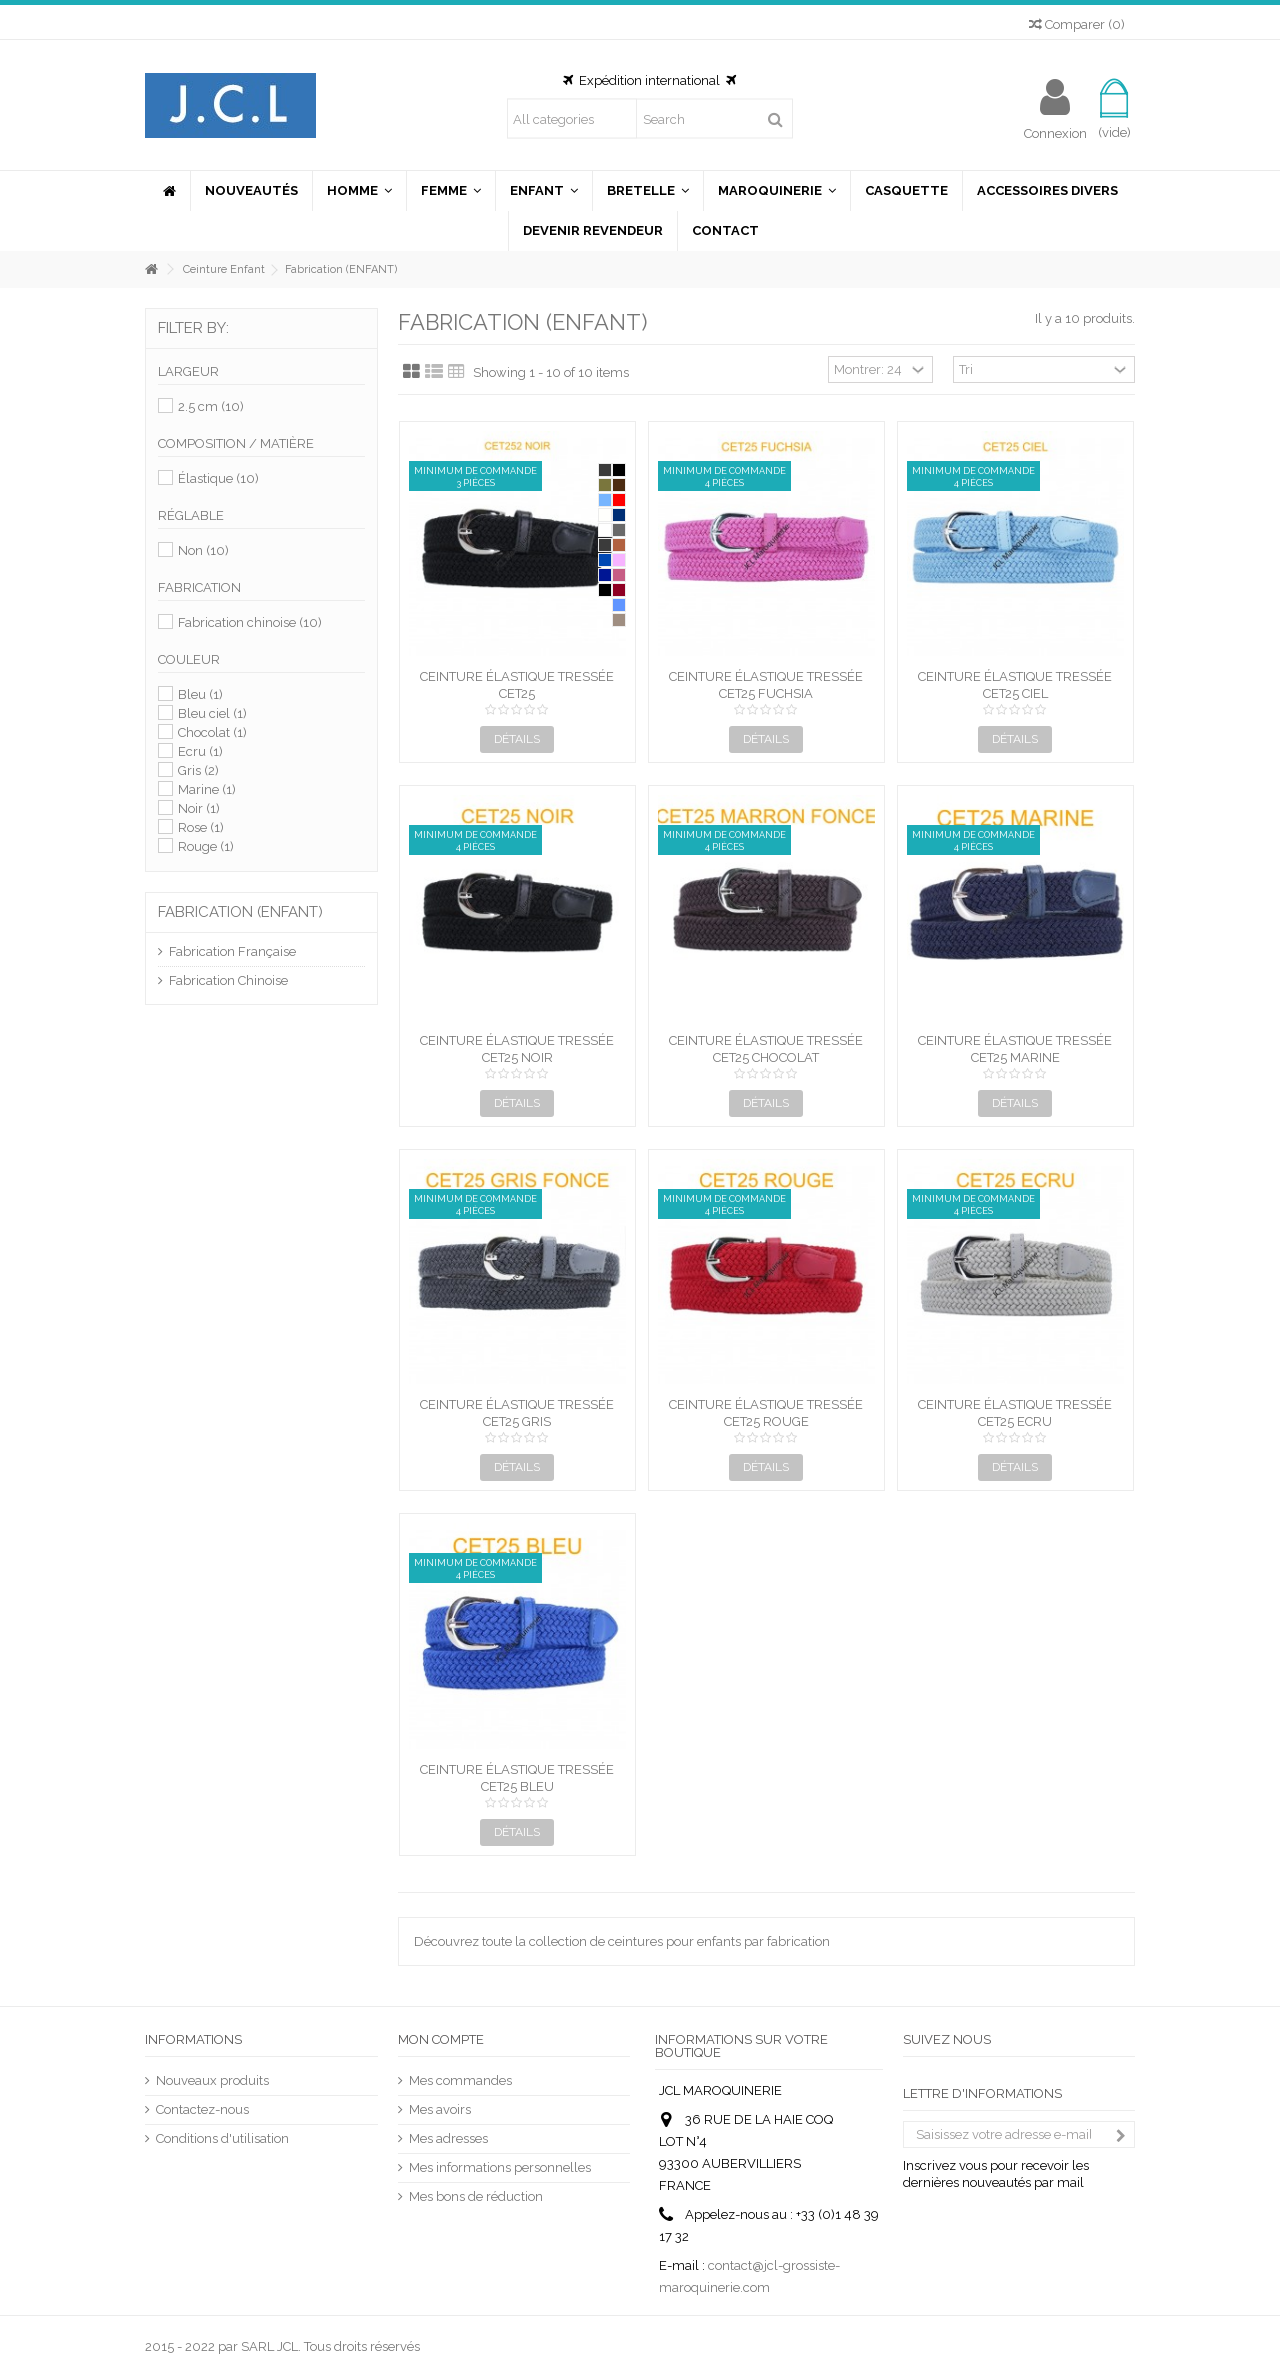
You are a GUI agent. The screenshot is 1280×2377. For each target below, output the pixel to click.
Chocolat (212, 732)
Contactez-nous (202, 2109)
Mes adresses (448, 2138)
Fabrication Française (232, 951)
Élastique (218, 478)
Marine (207, 789)
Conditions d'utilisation (222, 2138)
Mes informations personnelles (500, 2167)
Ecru (200, 751)
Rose (201, 827)
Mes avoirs (440, 2109)
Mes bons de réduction (476, 2196)
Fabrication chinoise (250, 622)
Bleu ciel (212, 713)
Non (203, 550)
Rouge (206, 846)
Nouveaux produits (212, 2080)
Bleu (200, 694)
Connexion (1055, 133)
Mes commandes (460, 2080)
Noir (199, 808)
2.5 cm (211, 406)
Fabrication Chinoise (228, 980)
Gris (198, 770)
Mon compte (441, 2039)
